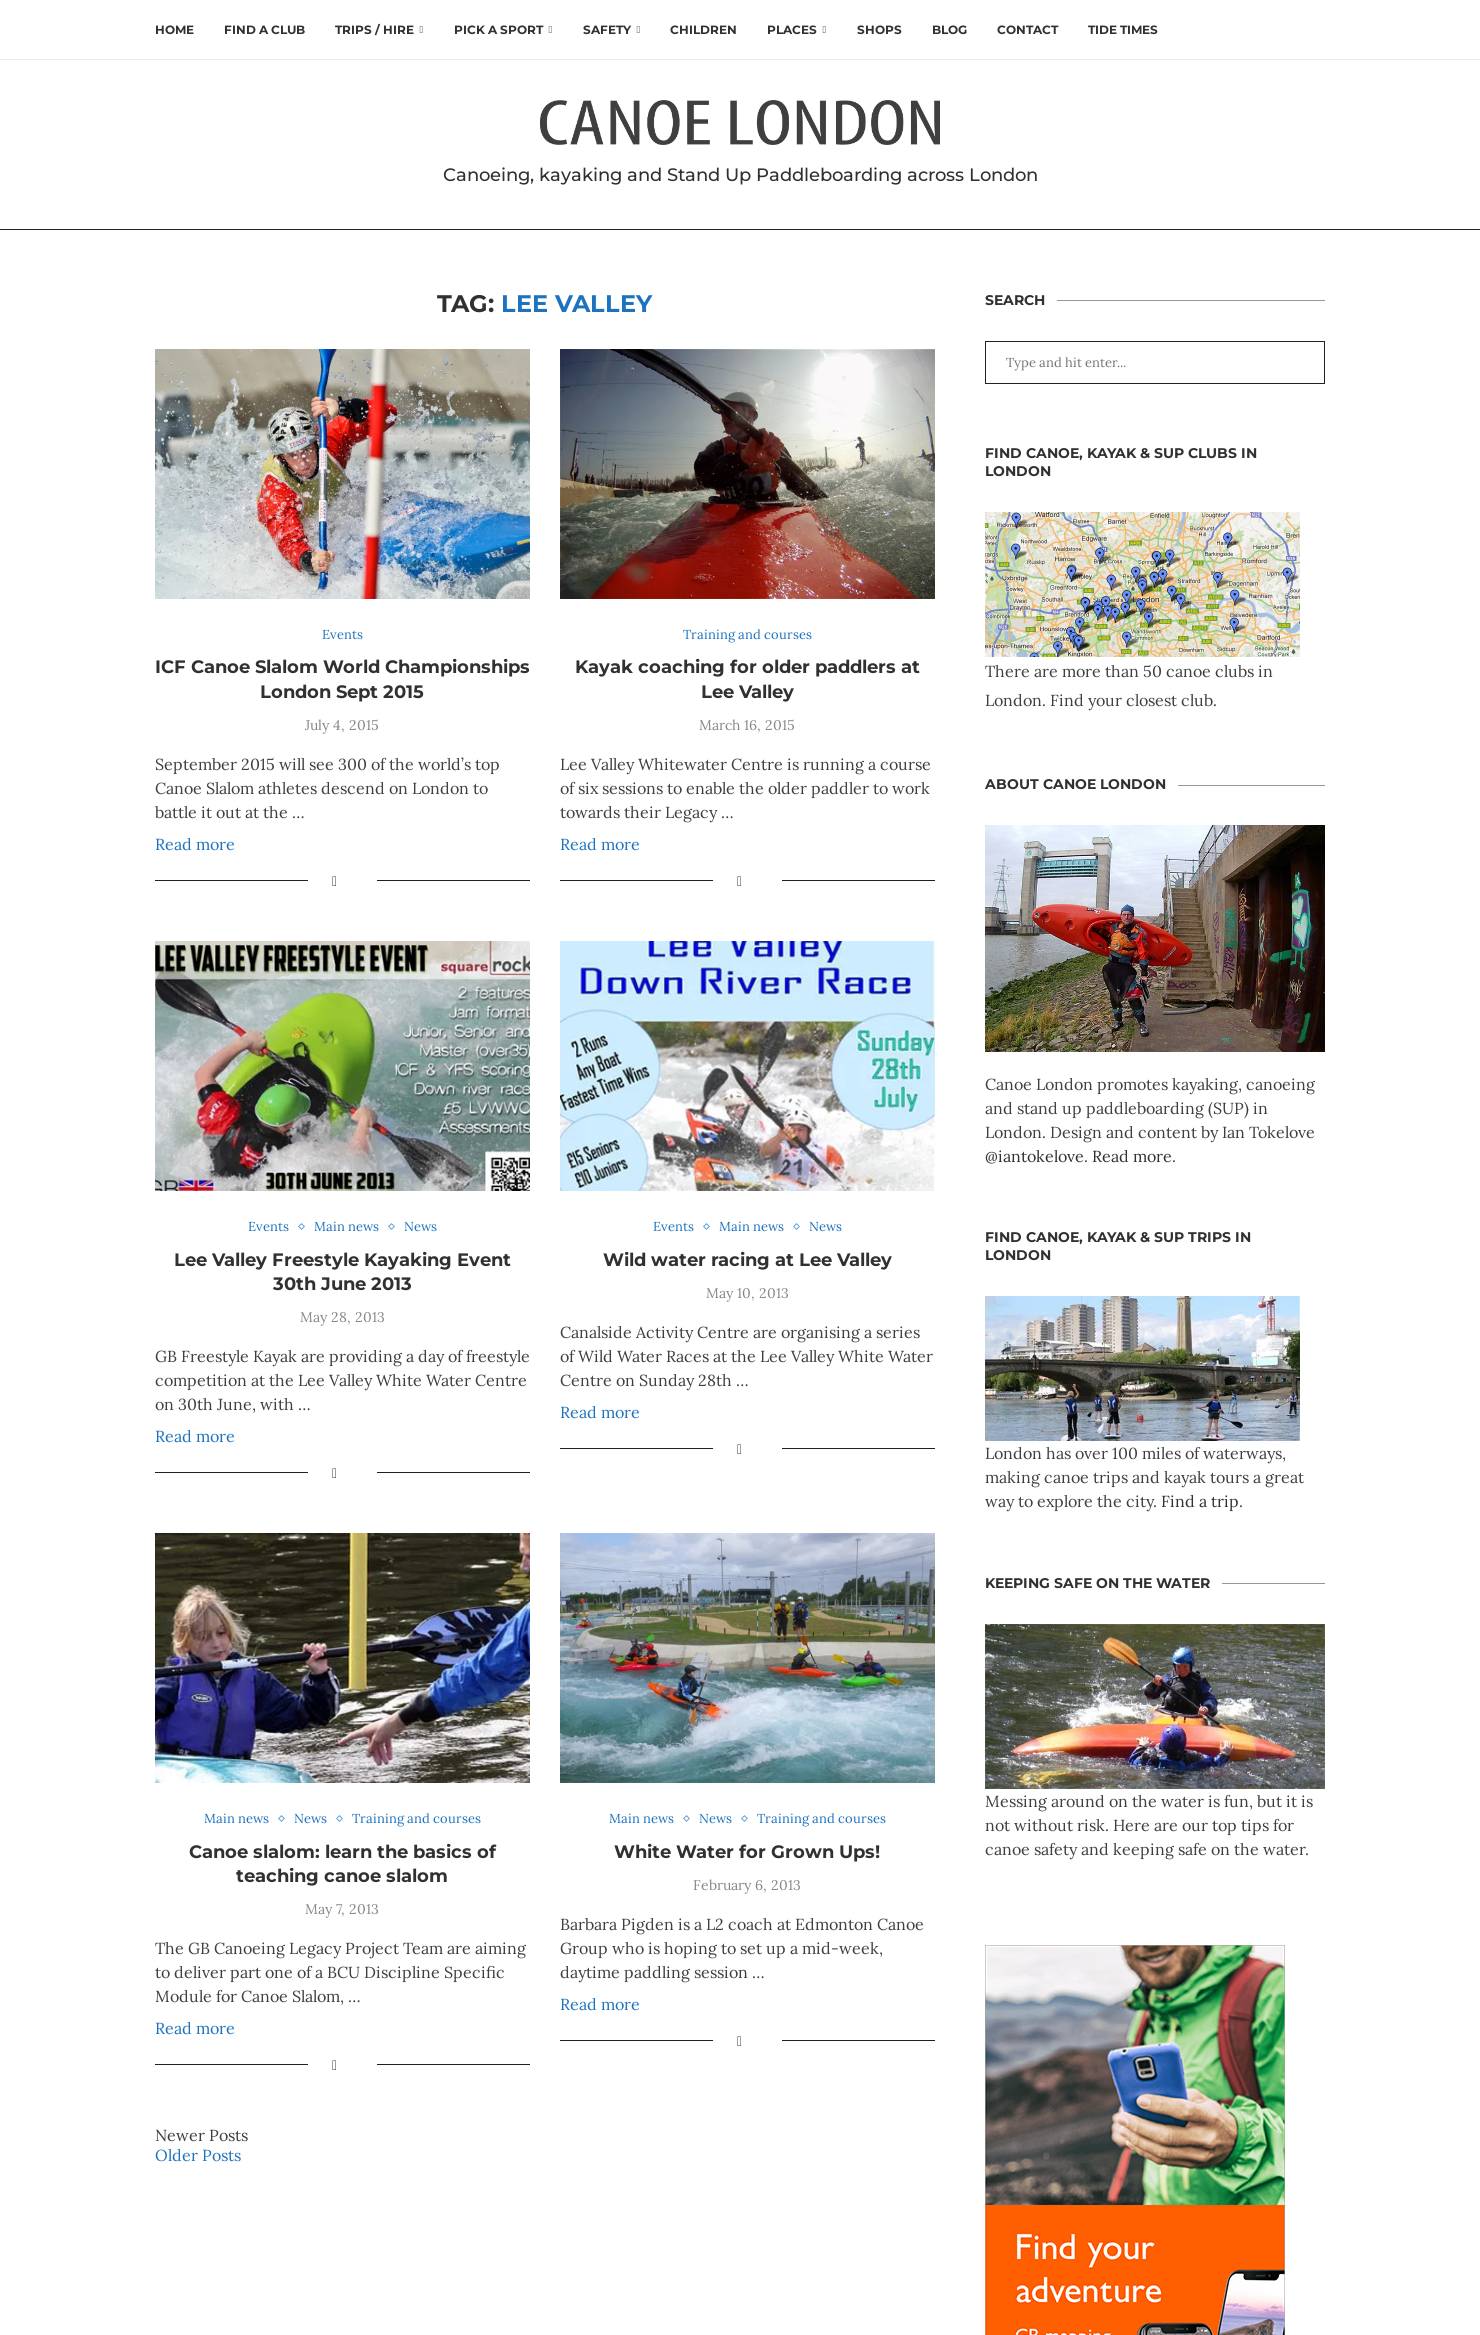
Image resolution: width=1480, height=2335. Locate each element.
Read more (195, 844)
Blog (949, 29)
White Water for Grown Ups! (747, 1852)
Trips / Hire (374, 29)
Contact (1027, 29)
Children (703, 29)
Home (174, 29)
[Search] (1315, 30)
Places (792, 29)
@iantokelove (1034, 1156)
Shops (879, 29)
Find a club (264, 29)
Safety (607, 29)
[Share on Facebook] (334, 881)
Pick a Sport (498, 29)
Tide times (1123, 29)
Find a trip (1200, 1501)
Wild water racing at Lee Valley (747, 1260)
